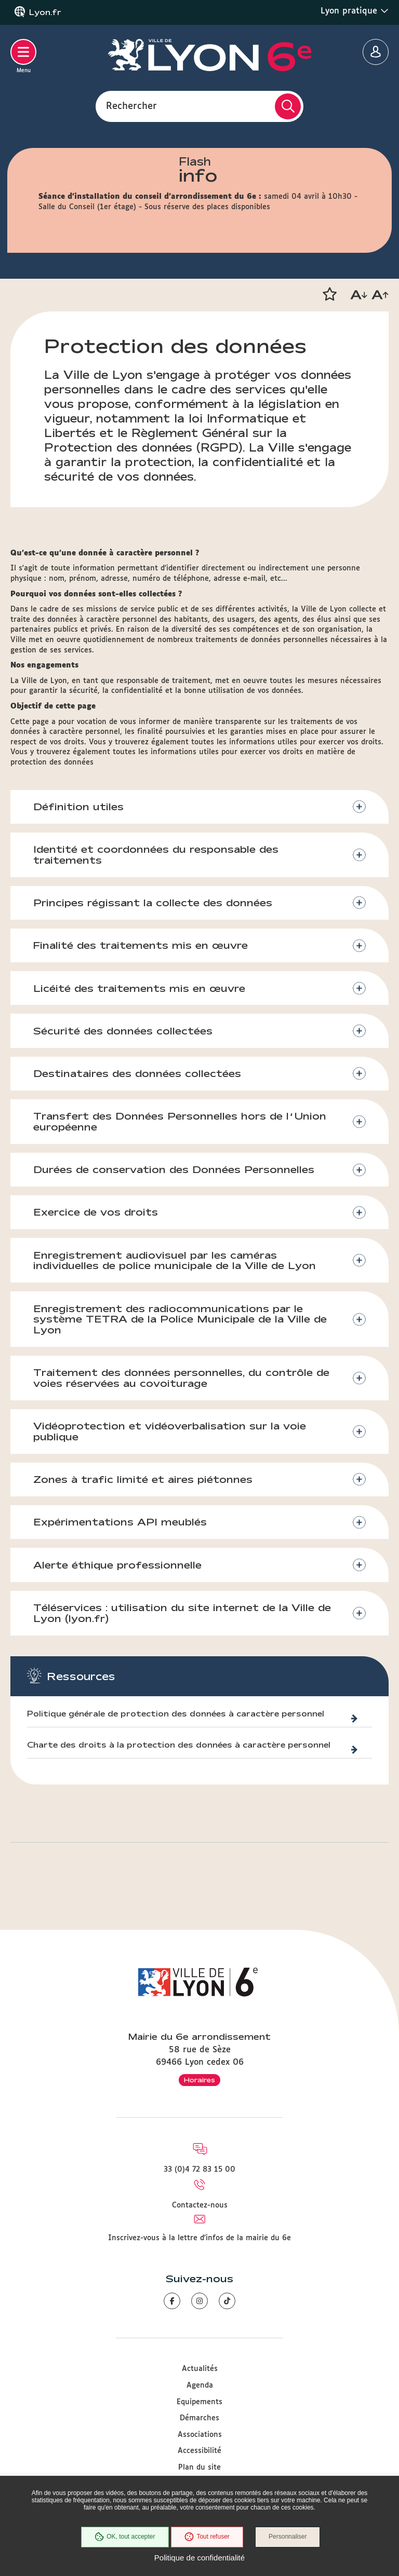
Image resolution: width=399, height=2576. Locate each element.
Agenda (200, 2385)
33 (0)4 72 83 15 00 (199, 2169)
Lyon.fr (45, 12)
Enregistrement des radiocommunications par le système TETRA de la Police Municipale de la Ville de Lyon (180, 1321)
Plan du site (199, 2467)
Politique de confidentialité (199, 2557)
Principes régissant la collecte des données (153, 903)
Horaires (199, 2079)
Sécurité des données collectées (123, 1032)
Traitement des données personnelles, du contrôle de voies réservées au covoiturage (182, 1381)
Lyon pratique (355, 11)
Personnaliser (288, 2537)
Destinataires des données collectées (138, 1075)
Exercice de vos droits (96, 1214)
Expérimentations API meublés (120, 1525)
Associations (200, 2434)
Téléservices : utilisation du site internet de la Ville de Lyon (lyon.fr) (182, 1617)
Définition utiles (79, 806)
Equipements (199, 2402)
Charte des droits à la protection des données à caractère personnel (178, 1749)
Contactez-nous (200, 2205)
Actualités (200, 2369)
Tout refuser (206, 2537)
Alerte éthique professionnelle (118, 1568)
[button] (329, 294)
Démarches (199, 2418)
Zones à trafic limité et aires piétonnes (143, 1482)
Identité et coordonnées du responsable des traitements (156, 855)
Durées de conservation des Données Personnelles (174, 1171)
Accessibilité (199, 2451)
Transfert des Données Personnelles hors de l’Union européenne (180, 1123)
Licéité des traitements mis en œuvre (140, 988)
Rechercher (131, 106)
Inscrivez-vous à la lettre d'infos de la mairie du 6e (199, 2238)
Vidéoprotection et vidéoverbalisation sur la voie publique (170, 1434)
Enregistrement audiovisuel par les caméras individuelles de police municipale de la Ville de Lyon (175, 1262)
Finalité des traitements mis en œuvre (141, 946)
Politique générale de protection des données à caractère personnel (175, 1718)
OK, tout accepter (124, 2537)
